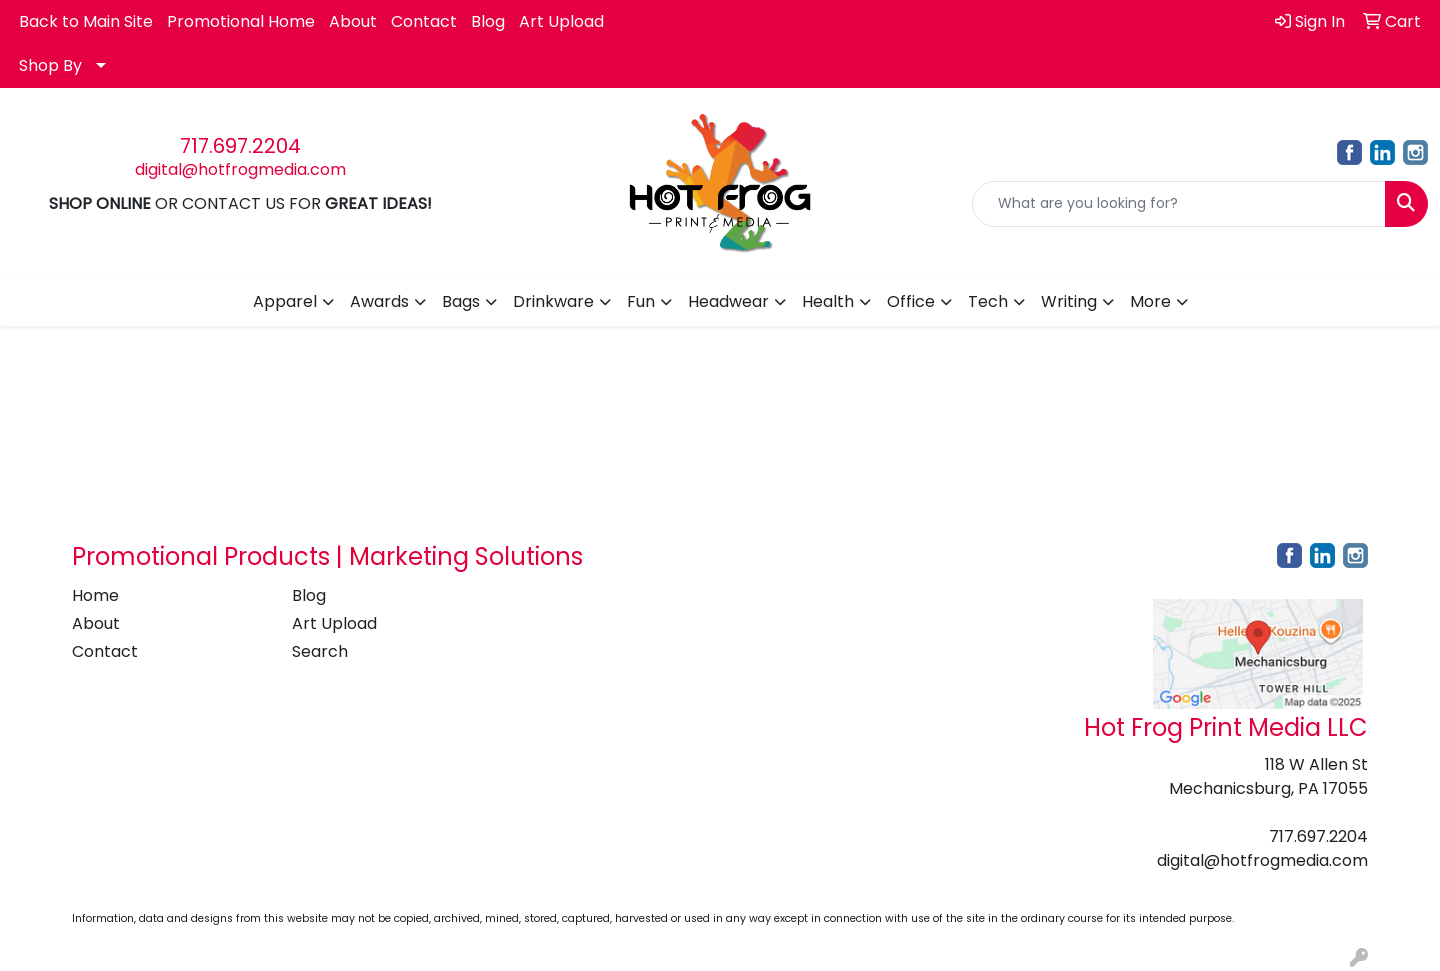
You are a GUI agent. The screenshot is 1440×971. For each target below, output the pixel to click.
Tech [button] (988, 301)
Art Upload (561, 21)
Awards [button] (379, 301)
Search (320, 651)
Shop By (50, 65)
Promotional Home (241, 21)
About (353, 21)
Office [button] (911, 301)
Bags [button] (461, 301)
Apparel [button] (285, 301)
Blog (488, 21)
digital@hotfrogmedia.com (240, 169)
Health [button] (828, 301)
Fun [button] (641, 301)
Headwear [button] (728, 301)
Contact (424, 21)
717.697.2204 (240, 146)
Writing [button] (1069, 301)
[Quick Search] (1179, 204)
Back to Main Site (86, 21)
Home (95, 595)
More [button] (1150, 301)
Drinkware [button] (553, 301)
